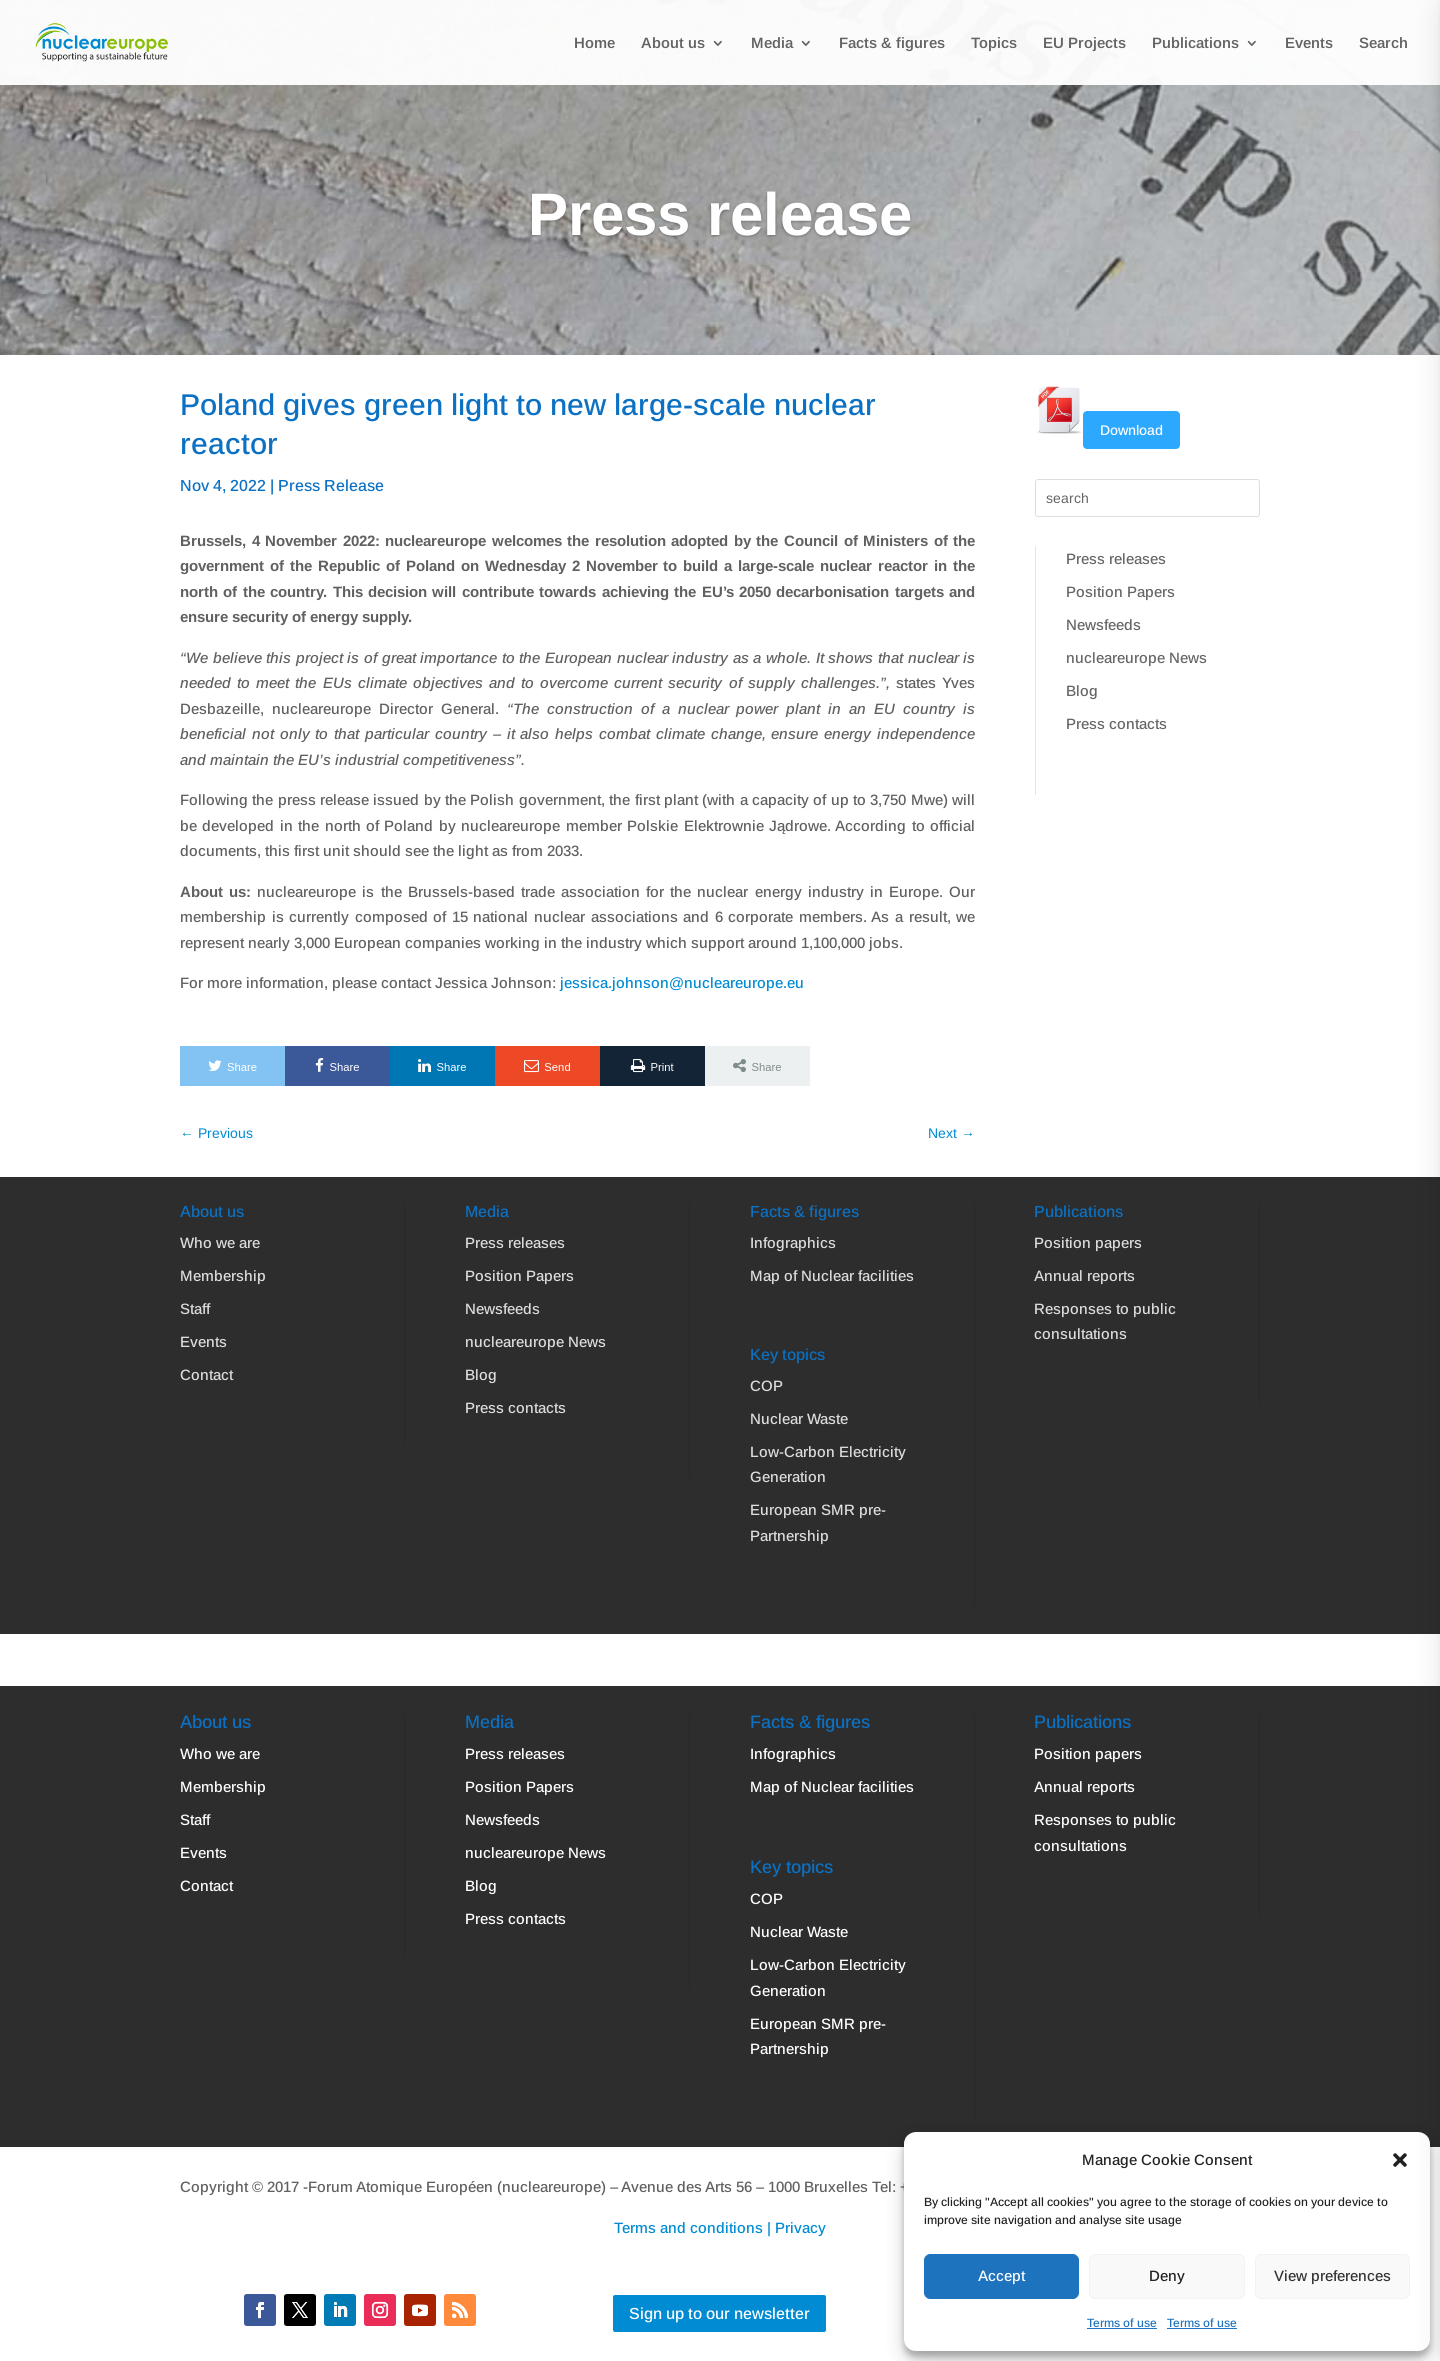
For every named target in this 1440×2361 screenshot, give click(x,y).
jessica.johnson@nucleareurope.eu (682, 982)
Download (1131, 430)
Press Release (331, 485)
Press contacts (1116, 723)
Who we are (220, 1242)
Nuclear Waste (799, 1418)
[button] (1400, 2160)
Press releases (1116, 558)
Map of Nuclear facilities (832, 1275)
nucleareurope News (1136, 657)
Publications (1195, 43)
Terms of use (1122, 2323)
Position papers (1088, 1242)
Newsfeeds (1103, 624)
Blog (1082, 690)
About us (673, 43)
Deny (1167, 2275)
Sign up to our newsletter (719, 2313)
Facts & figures (892, 43)
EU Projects (1084, 43)
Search (1383, 43)
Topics (994, 43)
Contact (206, 1374)
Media (772, 43)
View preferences (1332, 2275)
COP (766, 1385)
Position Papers (1120, 591)
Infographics (793, 1242)
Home (594, 43)
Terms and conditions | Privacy (720, 2227)
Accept (1001, 2275)
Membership (223, 1275)
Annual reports (1084, 1275)
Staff (195, 1308)
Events (1309, 43)
